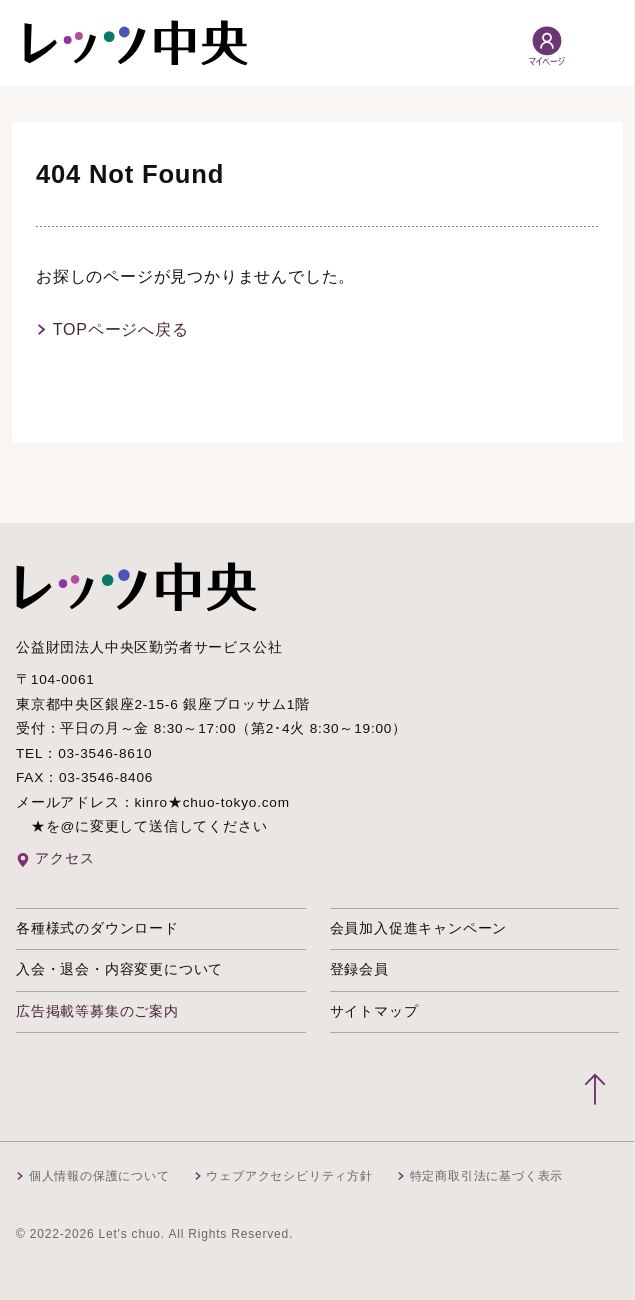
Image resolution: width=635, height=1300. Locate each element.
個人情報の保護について (99, 1176)
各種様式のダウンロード (97, 928)
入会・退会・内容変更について (119, 969)
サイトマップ (374, 1011)
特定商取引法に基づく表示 (487, 1176)
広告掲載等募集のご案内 (97, 1011)
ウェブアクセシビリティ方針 (289, 1176)
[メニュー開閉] (598, 43)
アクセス (64, 858)
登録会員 (359, 969)
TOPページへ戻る (121, 329)
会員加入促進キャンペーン (419, 928)
